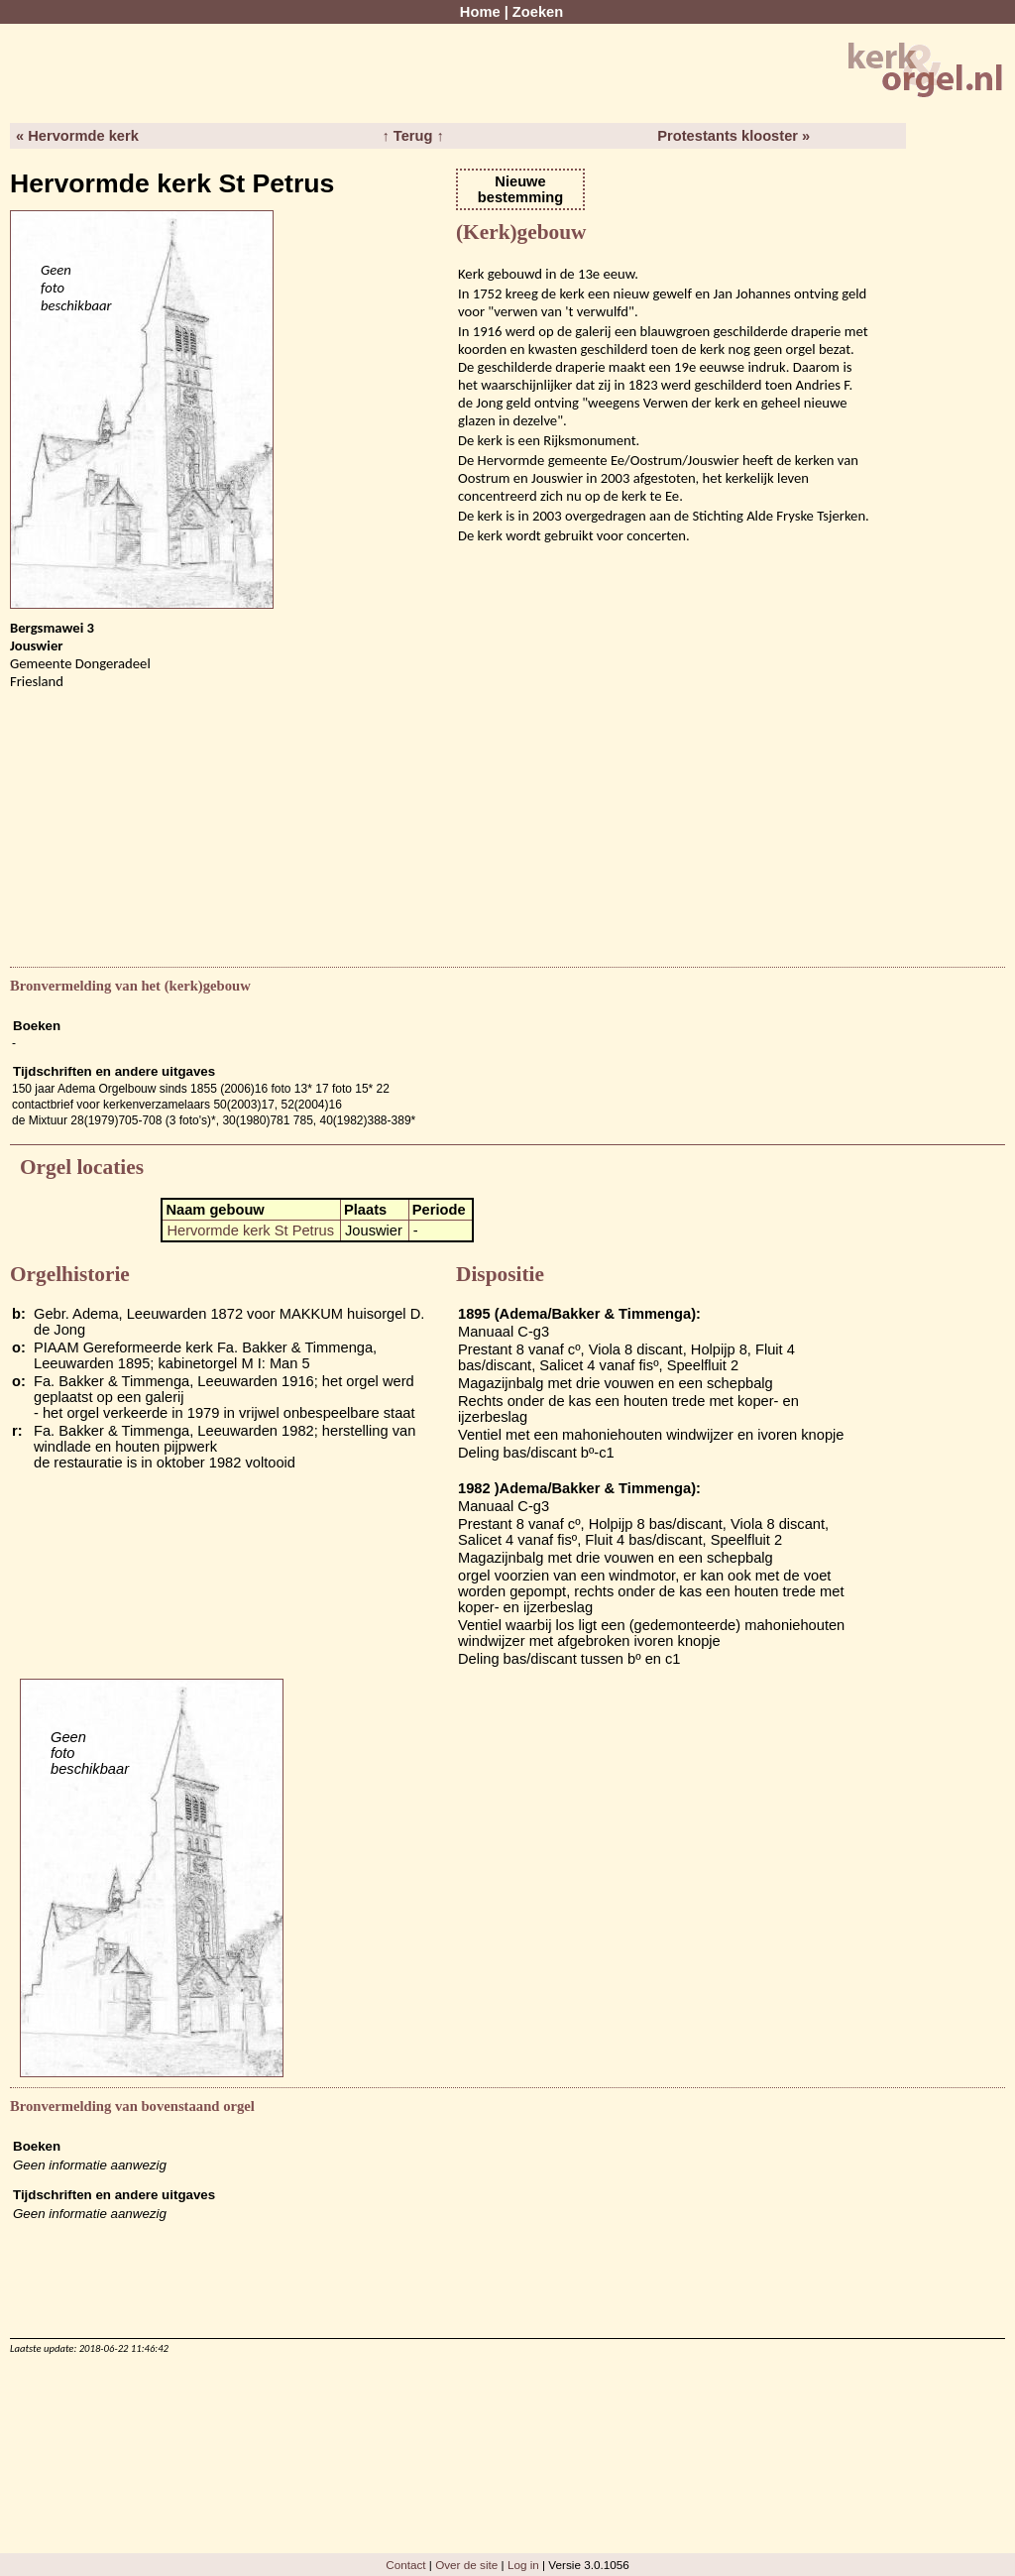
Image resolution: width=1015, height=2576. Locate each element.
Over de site (466, 2564)
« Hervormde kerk (77, 136)
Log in (523, 2564)
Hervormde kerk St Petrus (250, 1230)
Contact (405, 2564)
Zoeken (537, 12)
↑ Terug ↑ (412, 136)
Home (480, 12)
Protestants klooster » (733, 136)
